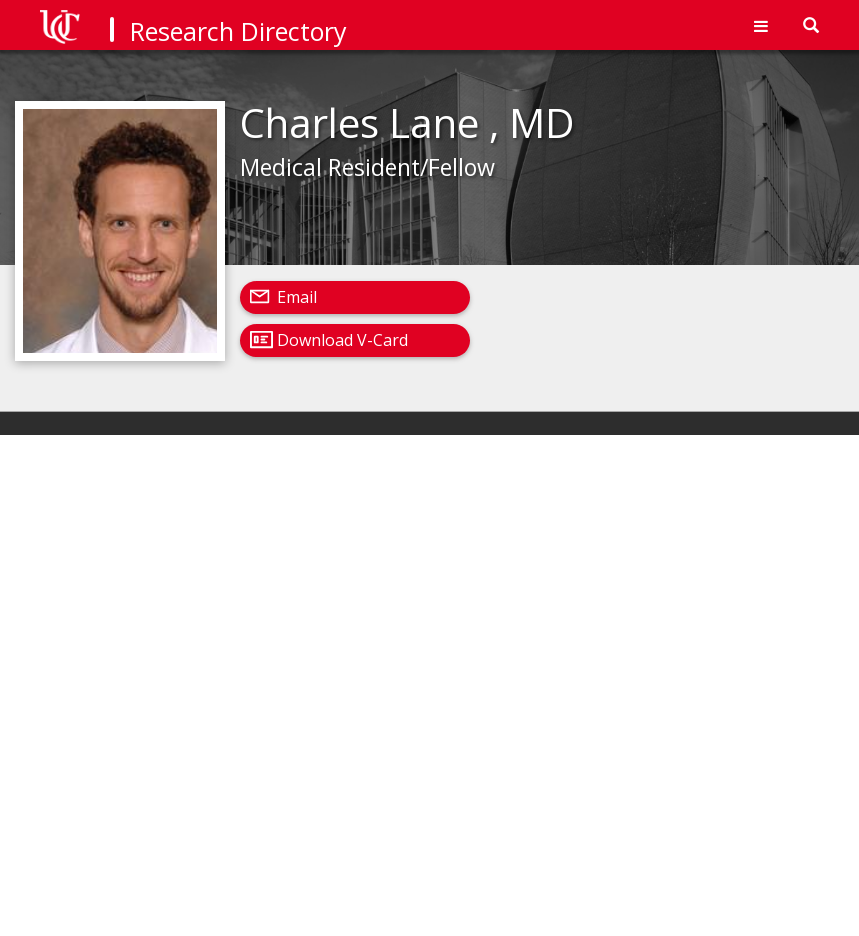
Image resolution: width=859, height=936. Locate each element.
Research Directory (238, 31)
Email (297, 297)
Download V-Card (342, 340)
